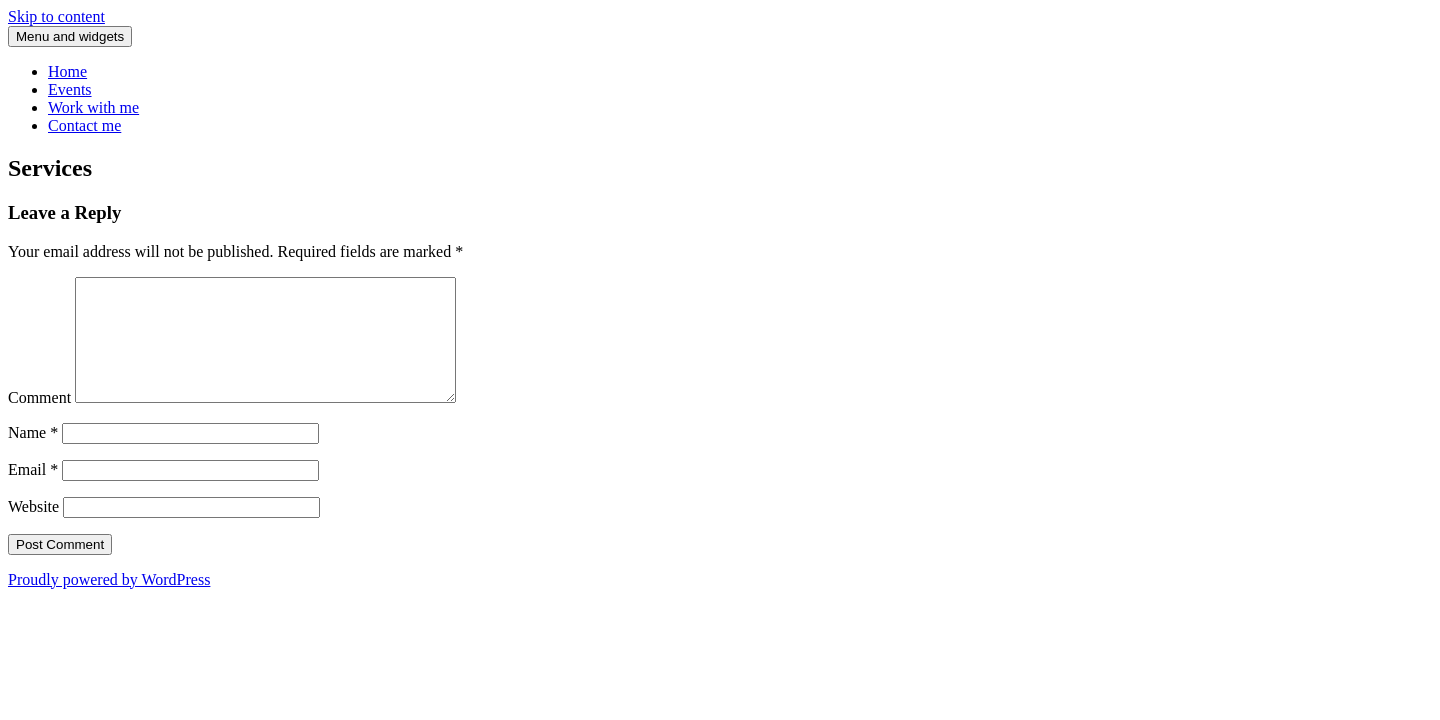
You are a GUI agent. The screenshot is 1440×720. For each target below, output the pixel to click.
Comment (39, 421)
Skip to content (56, 16)
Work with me (93, 107)
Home (67, 71)
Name (33, 456)
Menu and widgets (70, 36)
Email (33, 493)
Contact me (84, 125)
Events (70, 89)
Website (33, 530)
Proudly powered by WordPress (109, 603)
